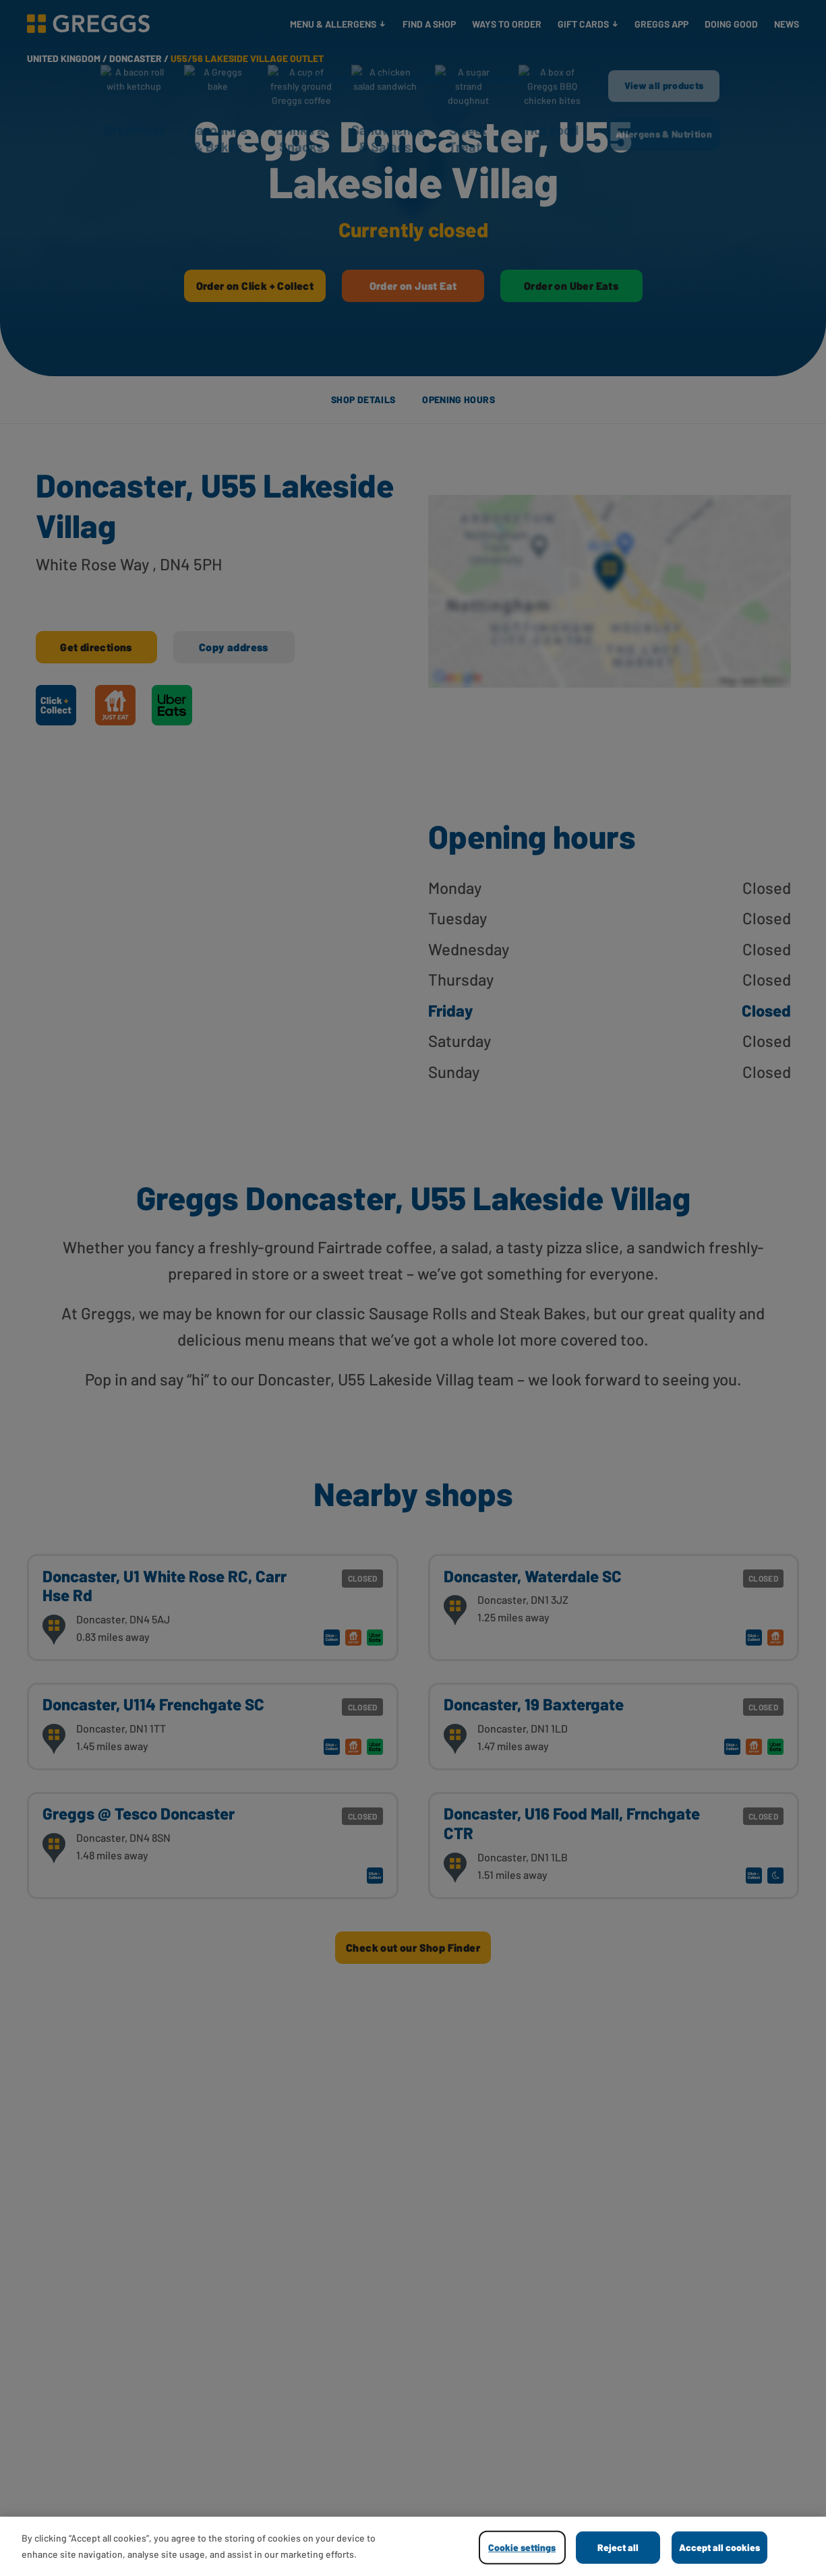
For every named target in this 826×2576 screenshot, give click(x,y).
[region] (413, 2546)
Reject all (618, 2547)
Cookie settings (522, 2547)
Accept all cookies (719, 2547)
